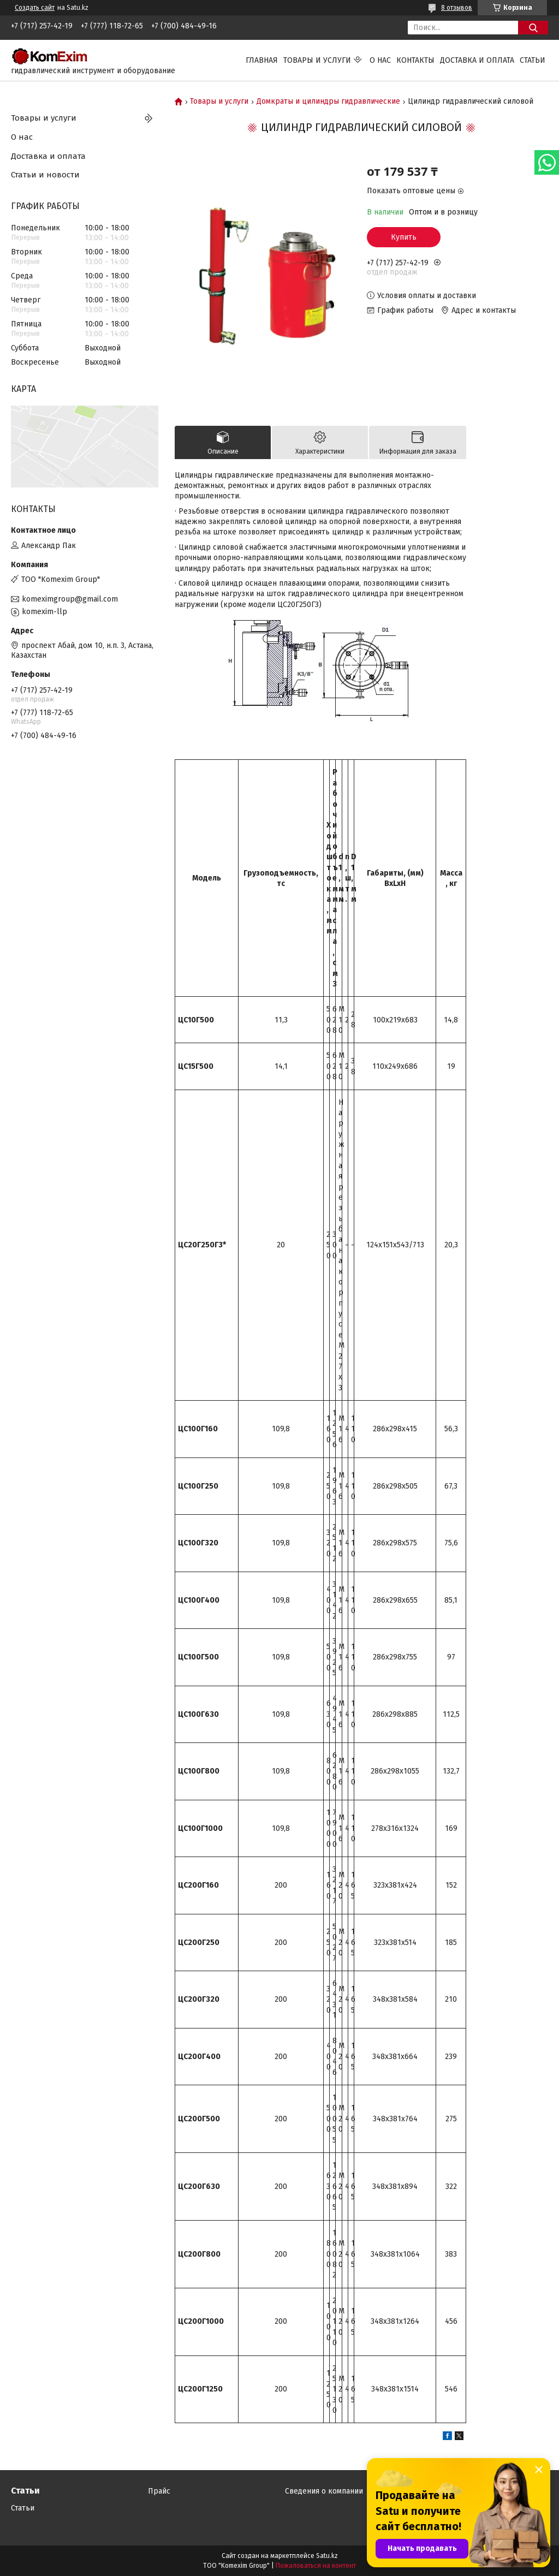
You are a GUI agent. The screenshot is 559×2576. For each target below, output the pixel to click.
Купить (404, 237)
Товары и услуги (317, 60)
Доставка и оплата (477, 60)
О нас (380, 60)
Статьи (532, 60)
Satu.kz (327, 2556)
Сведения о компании (324, 2491)
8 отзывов (456, 7)
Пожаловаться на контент (316, 2565)
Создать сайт (35, 7)
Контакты (415, 60)
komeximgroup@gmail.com (70, 599)
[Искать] (533, 27)
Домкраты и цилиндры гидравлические (328, 101)
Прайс (159, 2491)
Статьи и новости (45, 175)
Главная (262, 60)
